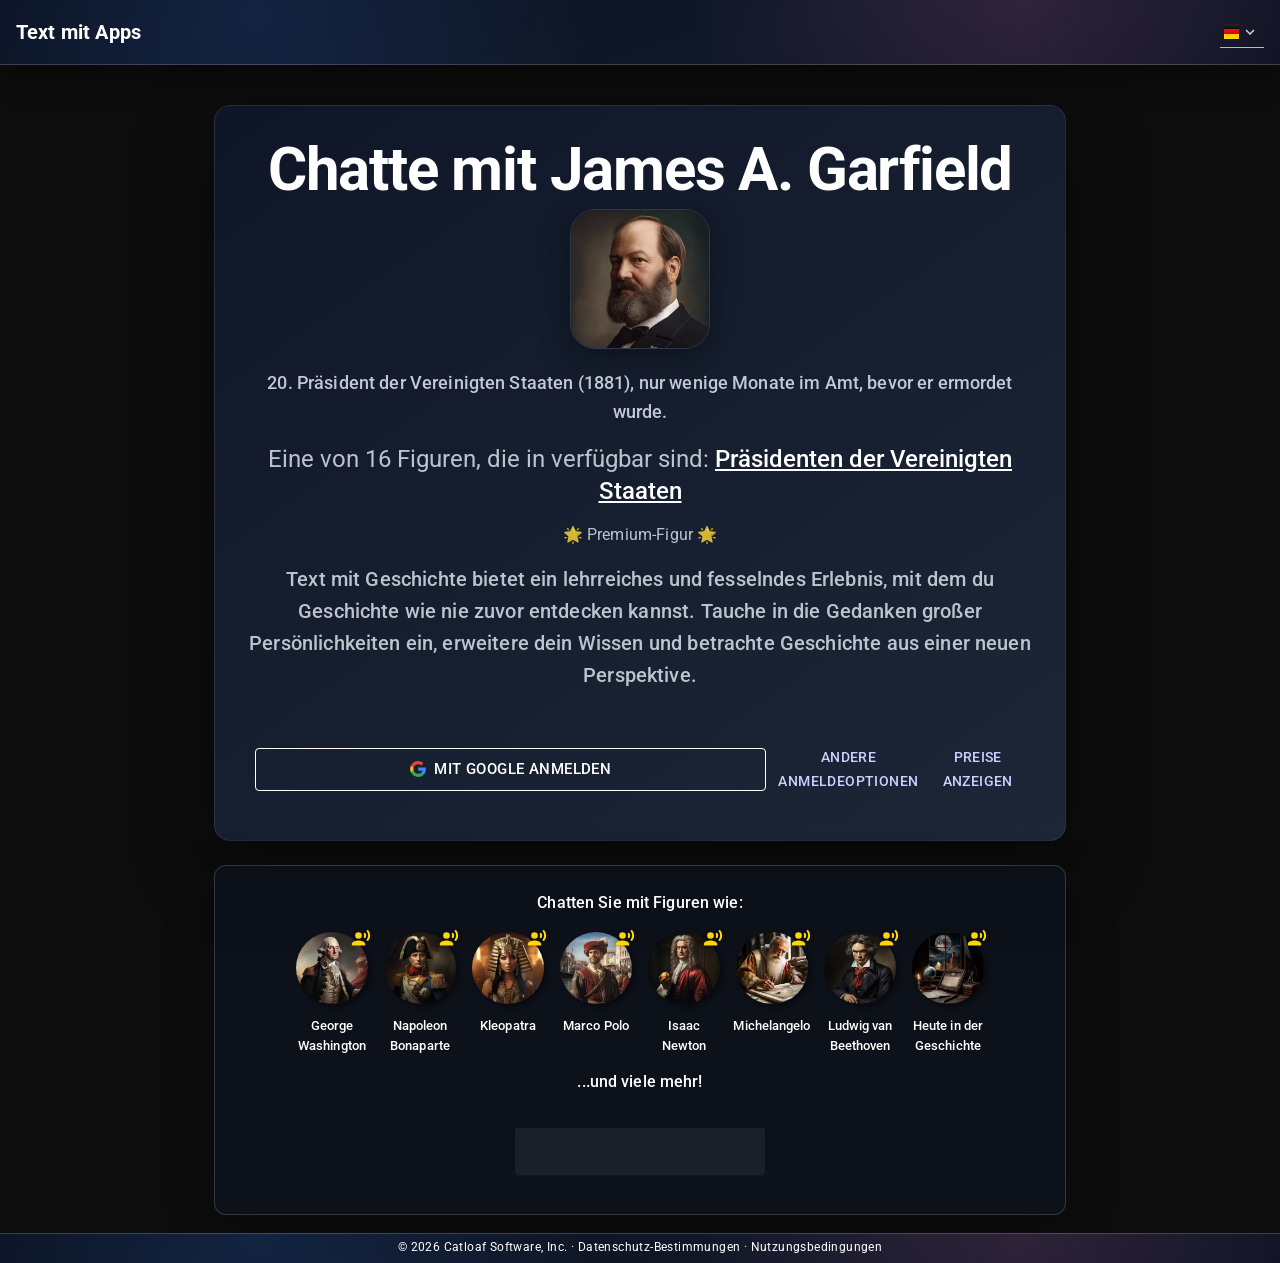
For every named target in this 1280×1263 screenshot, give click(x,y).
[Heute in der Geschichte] (948, 996)
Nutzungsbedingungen (817, 1247)
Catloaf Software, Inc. (506, 1247)
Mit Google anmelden (510, 769)
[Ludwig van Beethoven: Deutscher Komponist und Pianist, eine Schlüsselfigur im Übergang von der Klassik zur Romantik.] (860, 996)
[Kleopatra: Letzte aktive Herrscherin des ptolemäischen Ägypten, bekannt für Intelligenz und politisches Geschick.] (508, 986)
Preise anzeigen (978, 769)
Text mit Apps (78, 32)
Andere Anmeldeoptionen (848, 769)
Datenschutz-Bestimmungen (659, 1247)
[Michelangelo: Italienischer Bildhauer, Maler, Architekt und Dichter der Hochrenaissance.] (772, 986)
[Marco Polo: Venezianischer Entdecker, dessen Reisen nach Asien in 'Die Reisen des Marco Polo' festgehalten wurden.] (596, 986)
